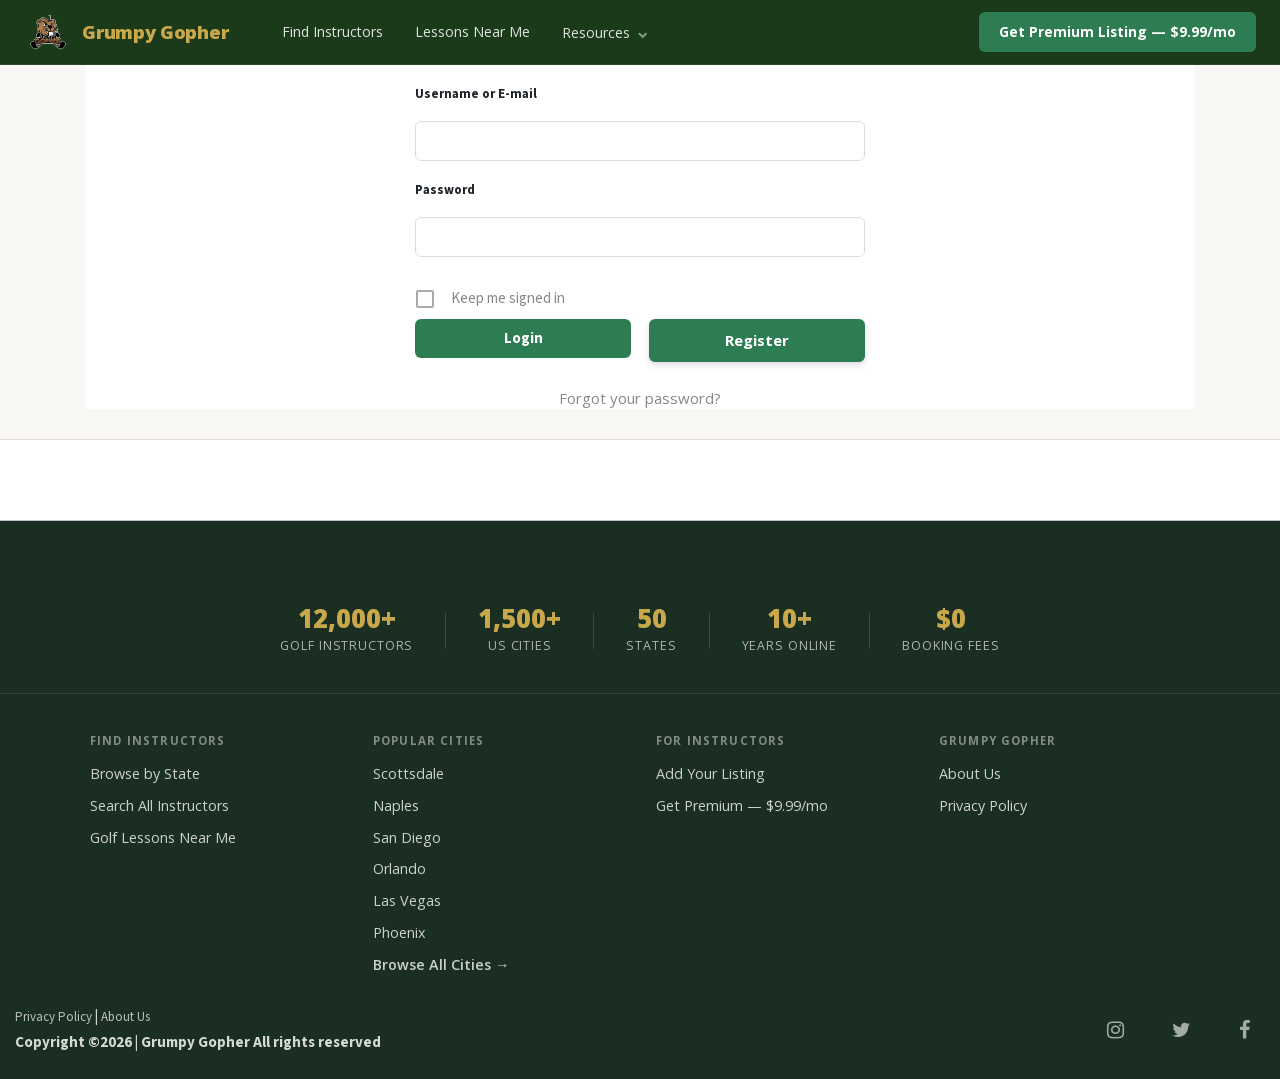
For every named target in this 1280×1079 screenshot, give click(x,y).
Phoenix (399, 932)
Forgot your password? (640, 398)
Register (757, 340)
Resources (605, 32)
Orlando (399, 868)
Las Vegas (407, 900)
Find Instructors (332, 31)
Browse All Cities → (441, 964)
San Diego (407, 837)
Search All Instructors (159, 805)
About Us (970, 773)
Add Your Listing (710, 773)
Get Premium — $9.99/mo (742, 805)
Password (445, 190)
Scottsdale (408, 773)
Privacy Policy (983, 805)
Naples (396, 805)
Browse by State (145, 773)
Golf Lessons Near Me (163, 837)
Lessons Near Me (472, 31)
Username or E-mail (476, 94)
